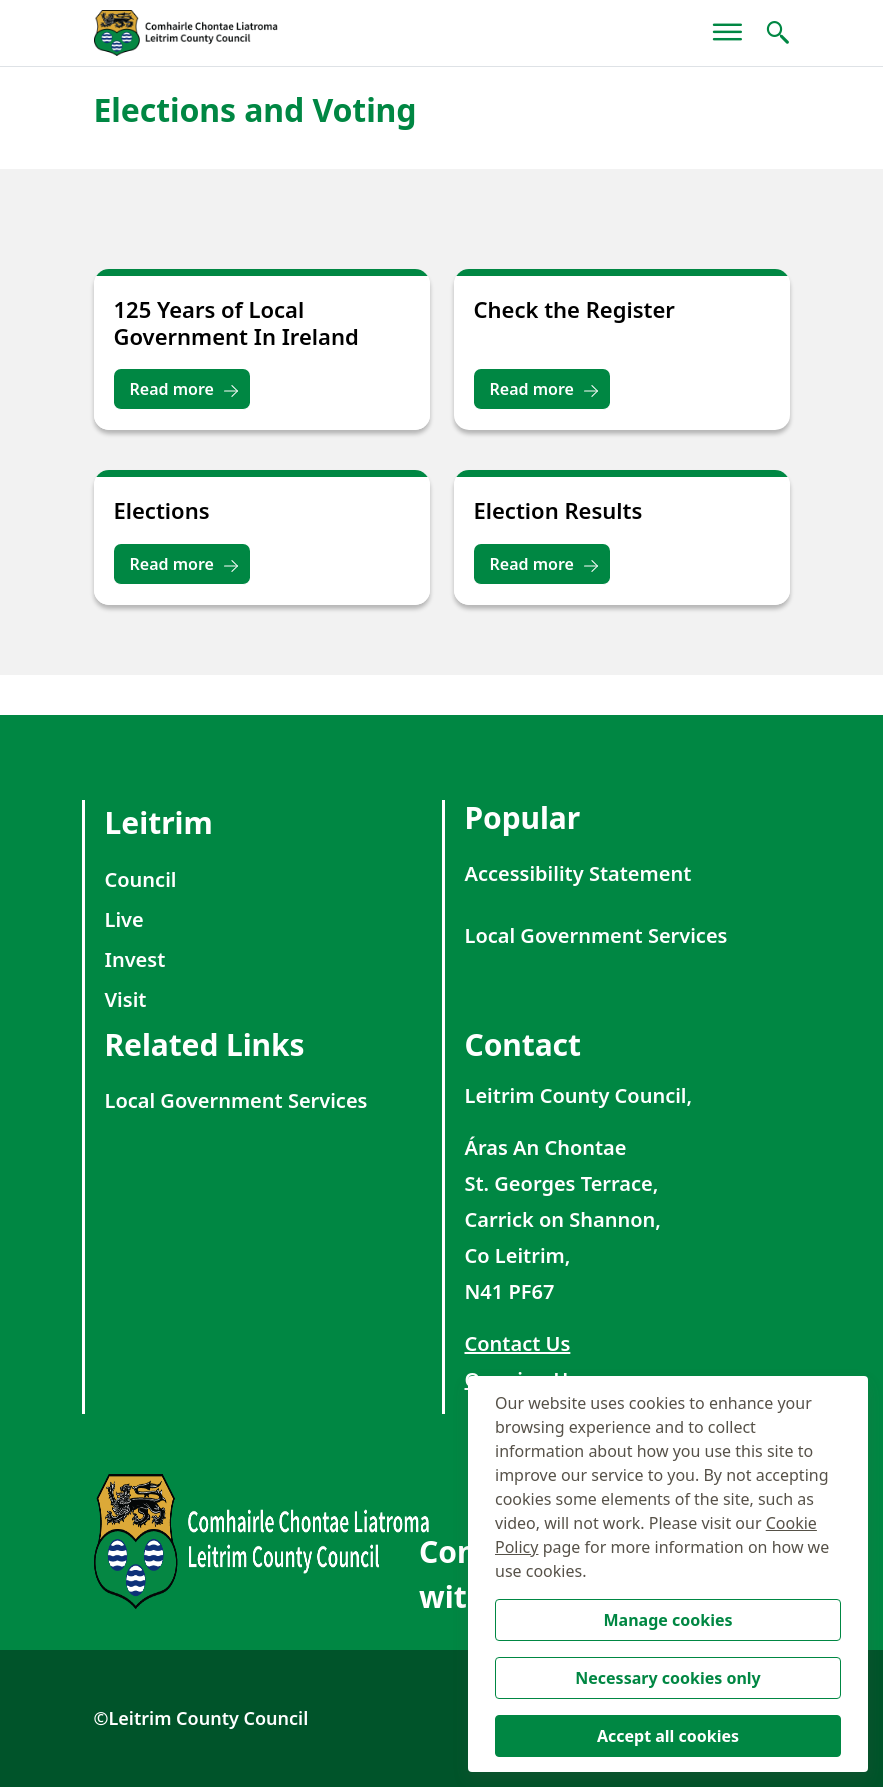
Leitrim (159, 822)
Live (124, 919)
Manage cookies (667, 1620)
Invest (135, 959)
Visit (126, 999)
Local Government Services (596, 935)
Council (141, 879)
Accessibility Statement (578, 873)
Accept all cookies (668, 1736)
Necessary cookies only (667, 1678)
